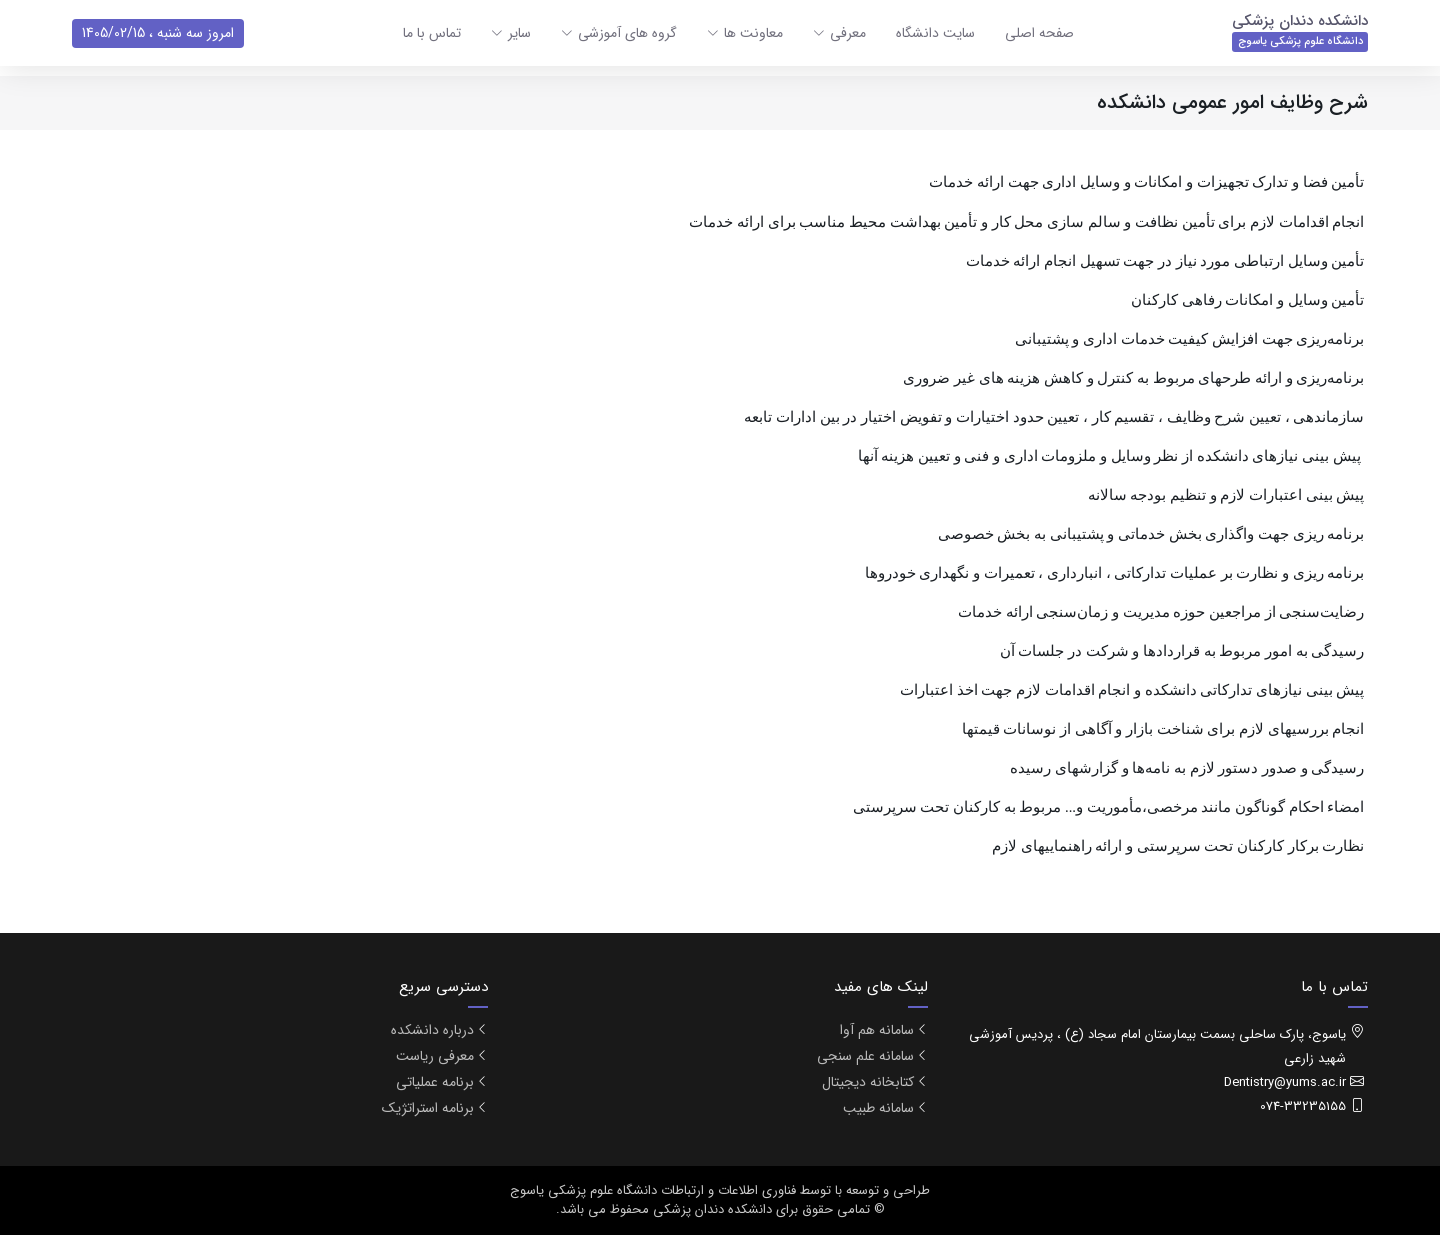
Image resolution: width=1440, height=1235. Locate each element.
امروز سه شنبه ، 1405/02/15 (158, 33)
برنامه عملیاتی (435, 1082)
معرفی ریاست (435, 1056)
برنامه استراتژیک (428, 1108)
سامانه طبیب (878, 1108)
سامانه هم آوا (877, 1030)
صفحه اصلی (1039, 33)
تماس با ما (432, 33)
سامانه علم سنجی (865, 1056)
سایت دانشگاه (935, 33)
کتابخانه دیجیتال (868, 1082)
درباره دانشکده (432, 1030)
